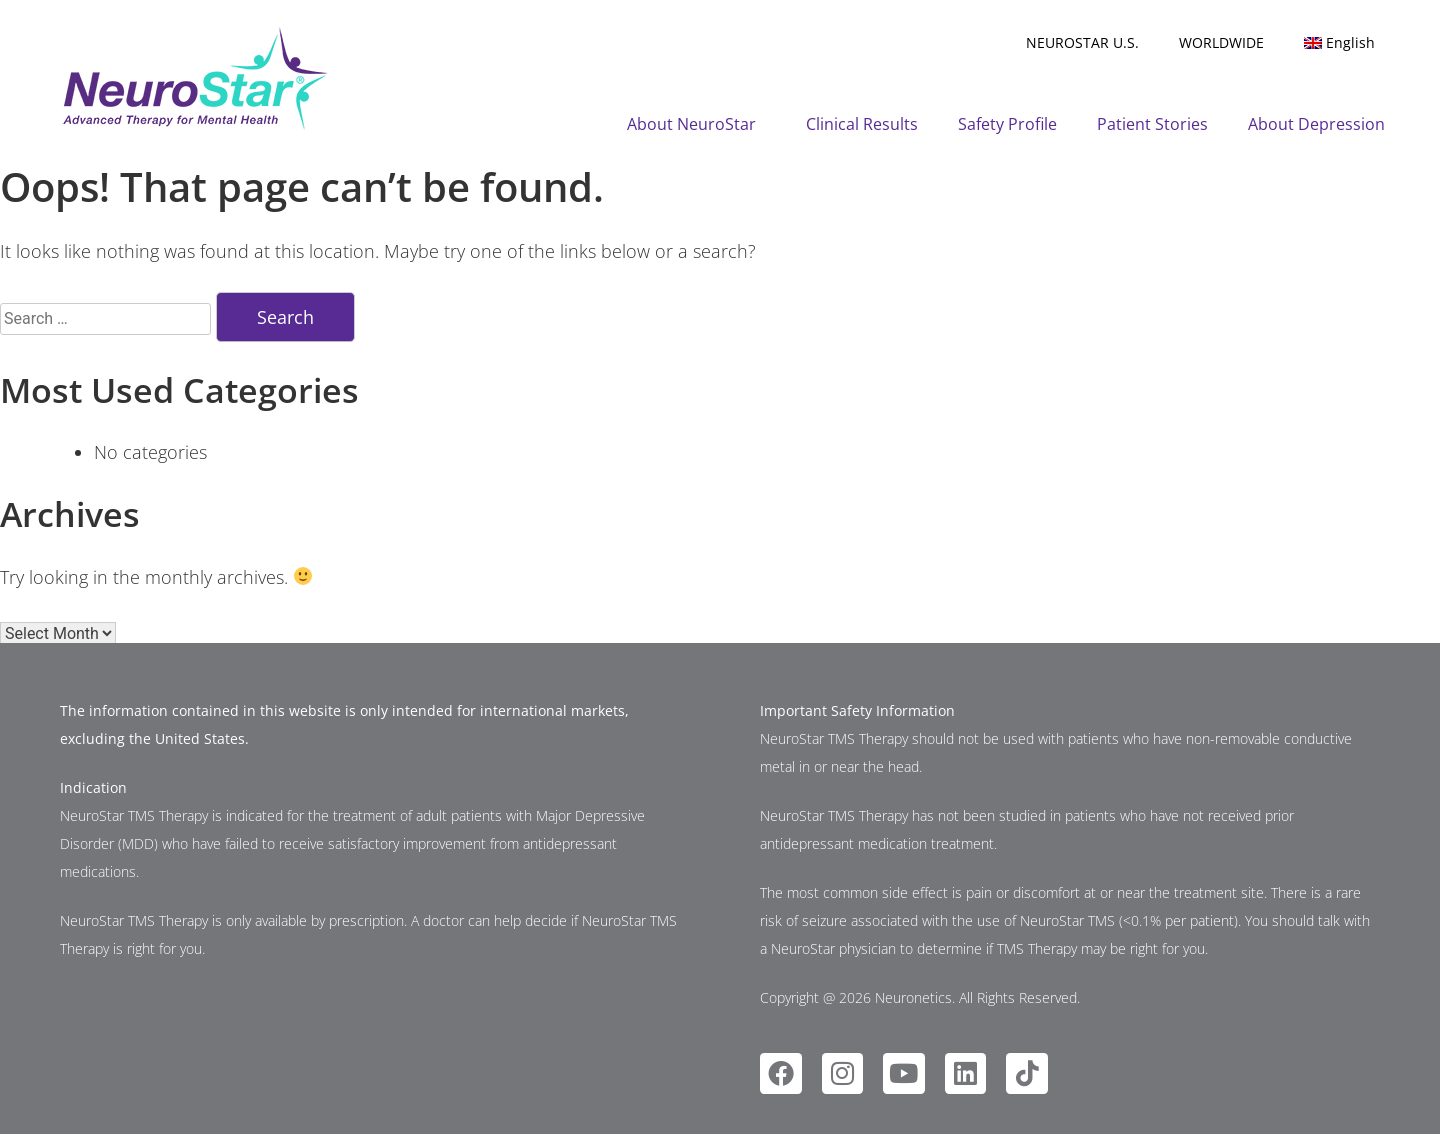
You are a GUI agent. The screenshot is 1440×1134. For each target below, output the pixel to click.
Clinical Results (862, 124)
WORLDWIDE (1221, 42)
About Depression (1316, 124)
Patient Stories (1152, 124)
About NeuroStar (696, 124)
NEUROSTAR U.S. (1082, 42)
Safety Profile (1007, 124)
